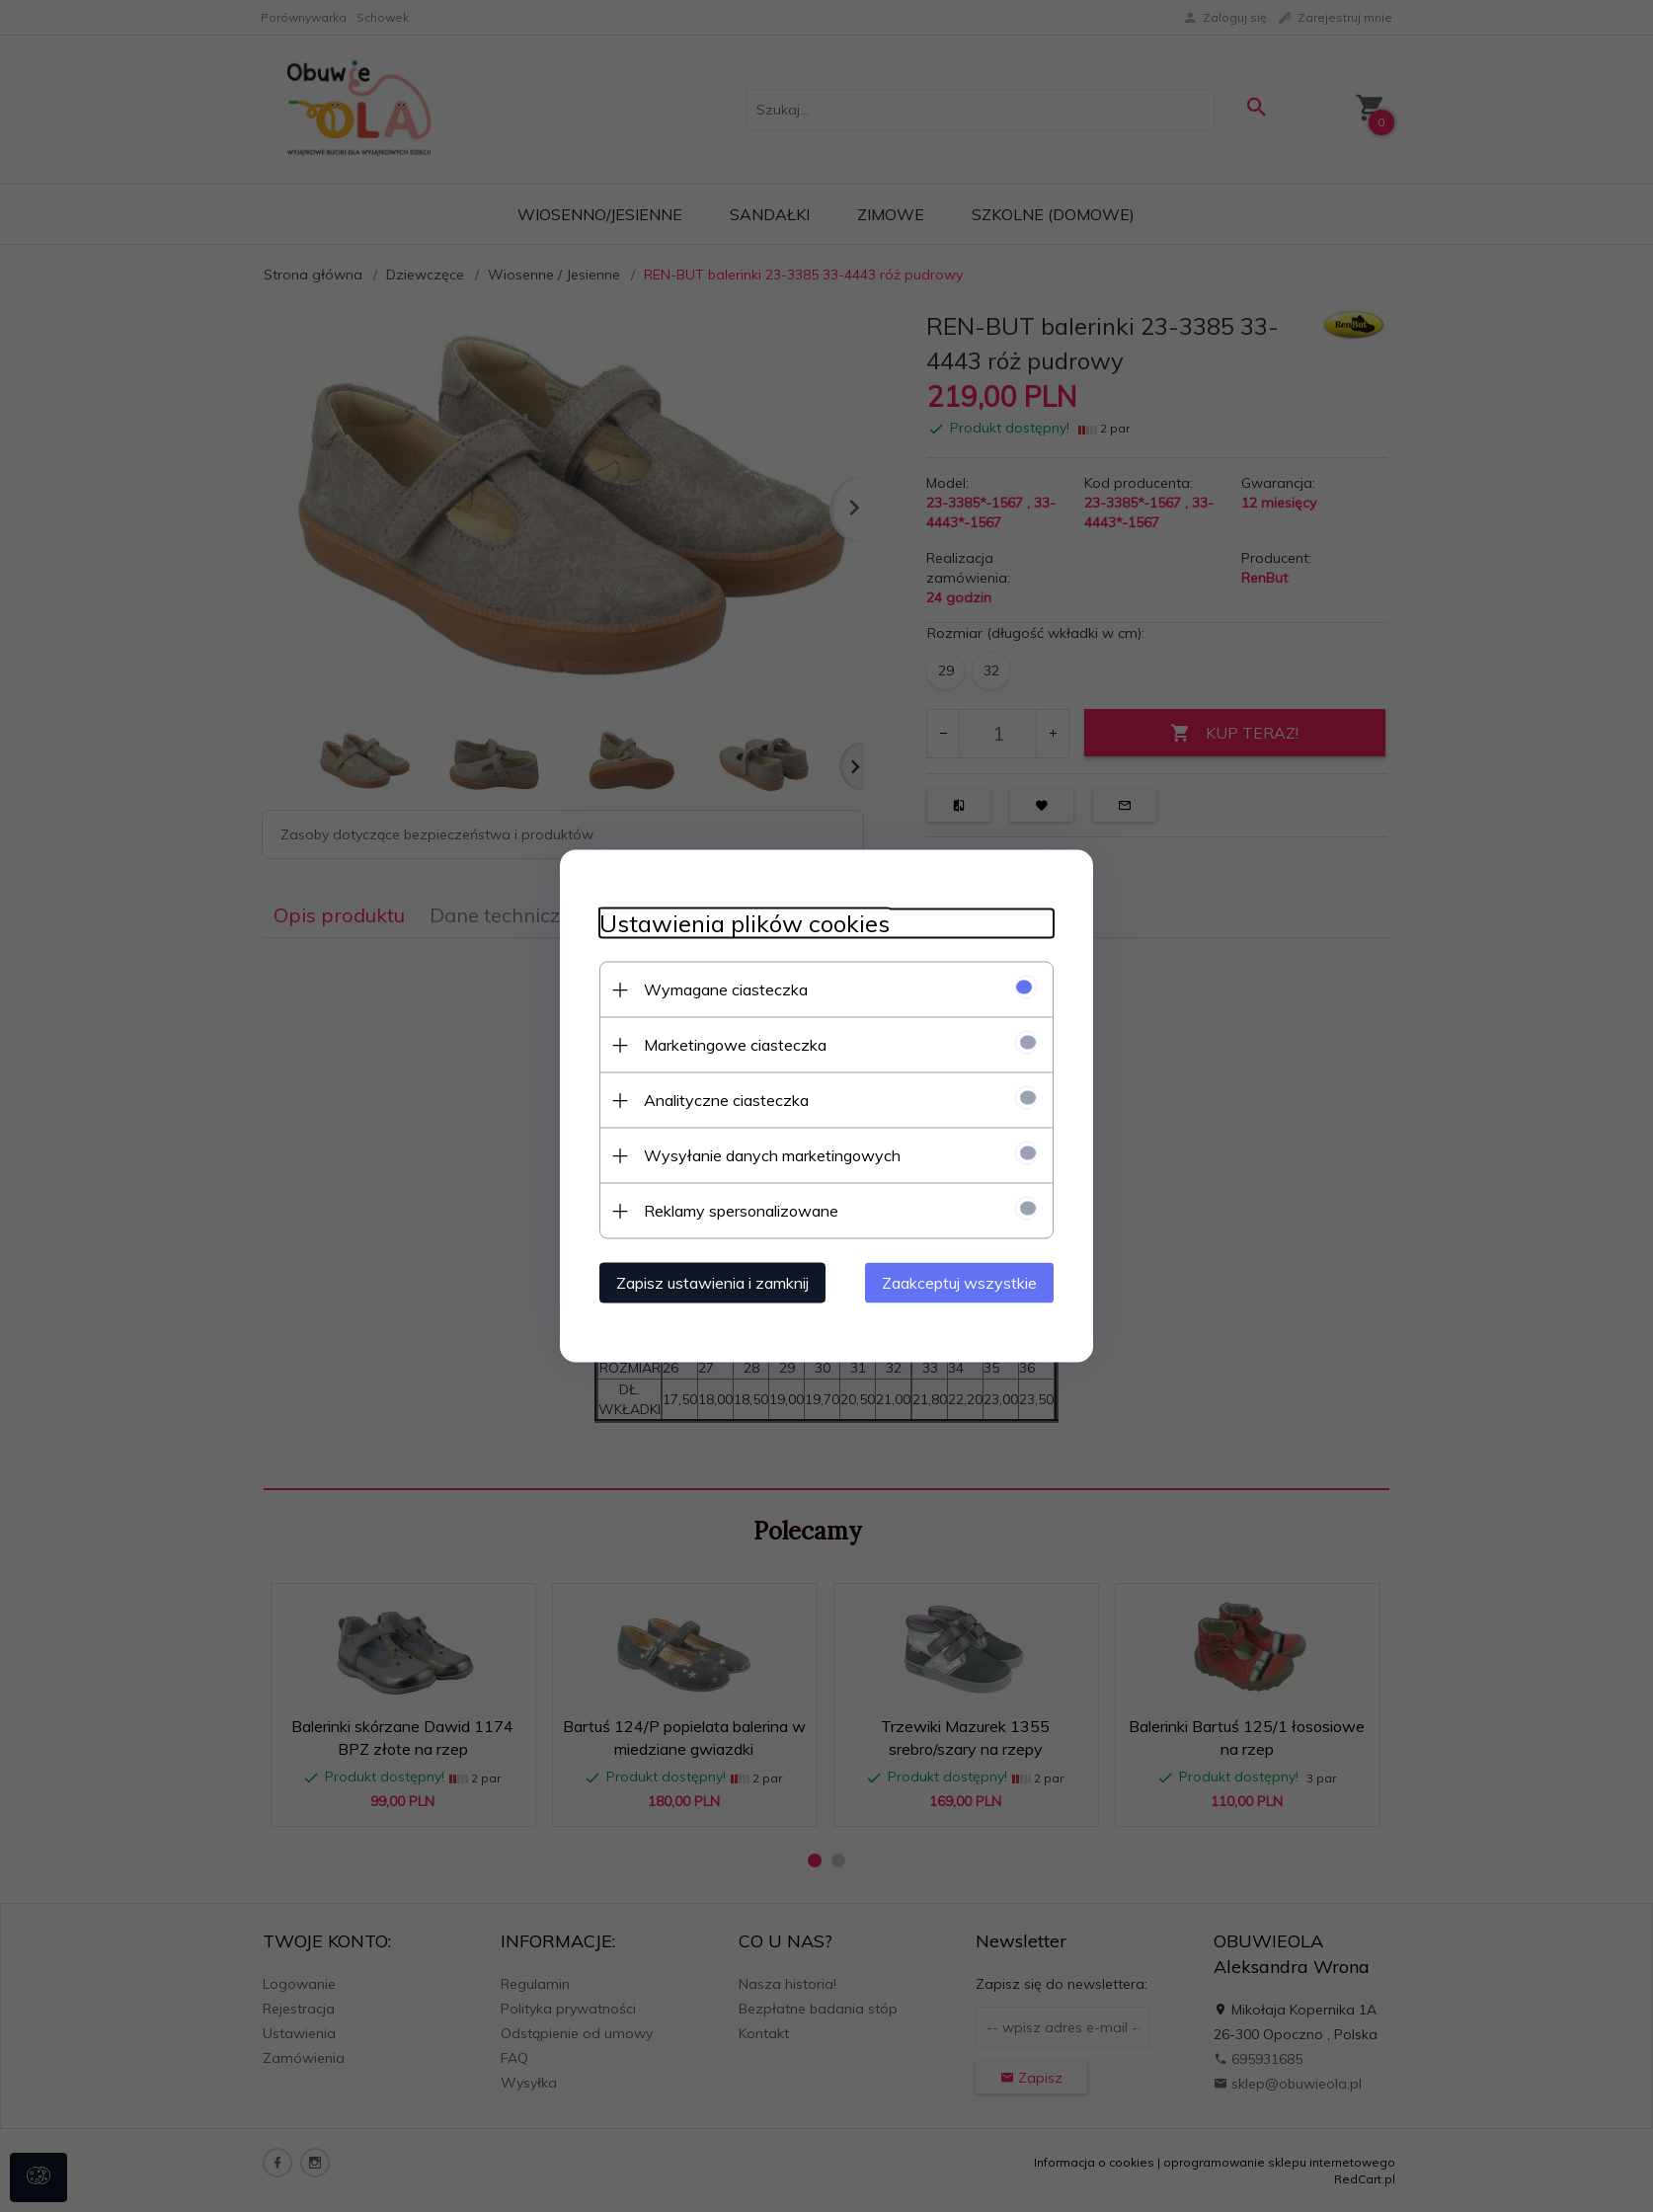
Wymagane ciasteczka (726, 989)
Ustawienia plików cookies (744, 923)
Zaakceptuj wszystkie (959, 1283)
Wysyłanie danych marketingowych (772, 1155)
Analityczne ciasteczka (726, 1100)
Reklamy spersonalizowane (741, 1211)
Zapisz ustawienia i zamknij (712, 1283)
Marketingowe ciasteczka (735, 1045)
